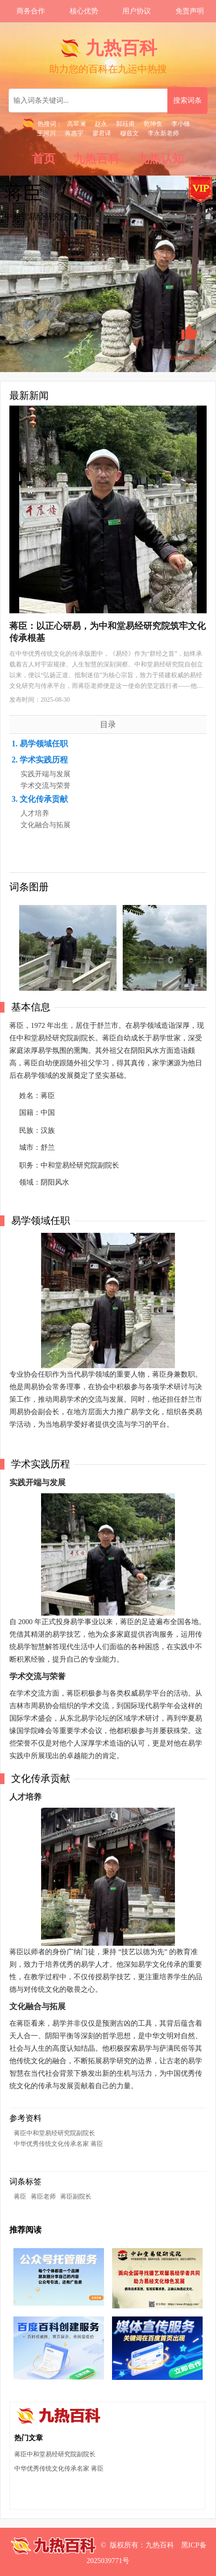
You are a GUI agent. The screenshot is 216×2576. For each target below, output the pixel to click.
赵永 (101, 124)
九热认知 (160, 158)
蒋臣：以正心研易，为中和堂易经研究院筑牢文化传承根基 (107, 632)
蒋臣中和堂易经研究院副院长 (54, 2133)
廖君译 (101, 133)
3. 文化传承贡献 (40, 799)
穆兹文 (129, 133)
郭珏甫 (125, 124)
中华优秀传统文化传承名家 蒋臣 (58, 2143)
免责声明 (189, 11)
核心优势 (84, 11)
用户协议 (136, 11)
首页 (43, 158)
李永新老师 (163, 133)
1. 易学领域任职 (40, 743)
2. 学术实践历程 (40, 759)
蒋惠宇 (74, 133)
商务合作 (31, 11)
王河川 (46, 133)
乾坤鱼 (153, 124)
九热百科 (96, 158)
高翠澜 (76, 124)
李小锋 (180, 124)
